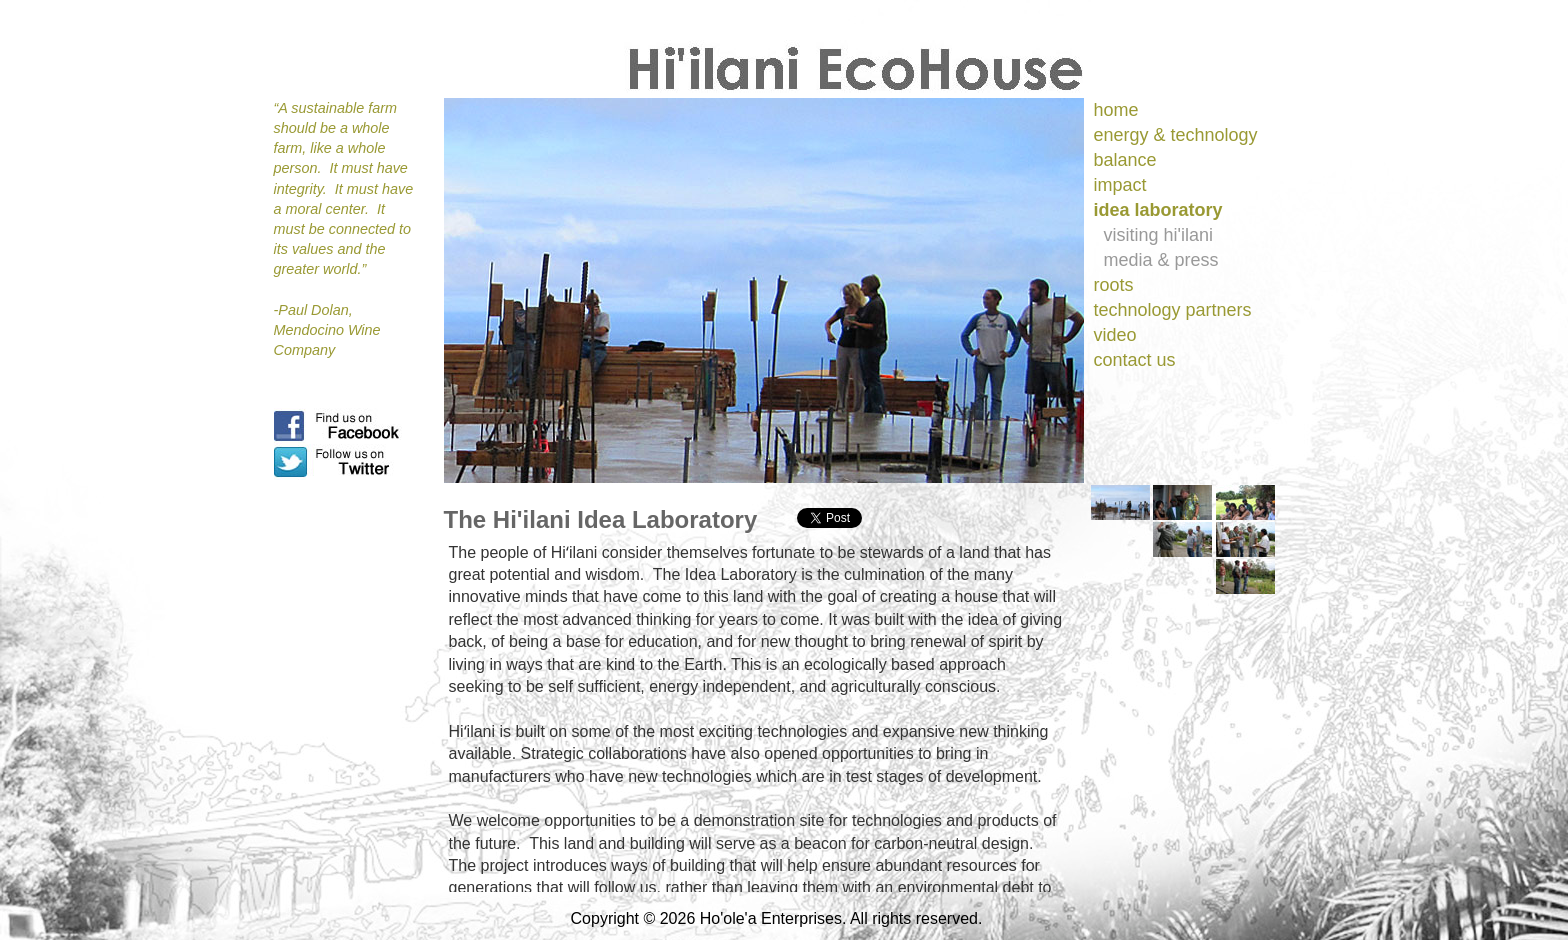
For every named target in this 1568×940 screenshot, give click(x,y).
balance (1125, 160)
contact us (1135, 360)
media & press (1161, 260)
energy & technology (1176, 135)
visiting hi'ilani (1159, 235)
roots (1114, 285)
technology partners (1173, 310)
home (1116, 110)
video (1115, 335)
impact (1120, 185)
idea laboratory (1158, 210)
